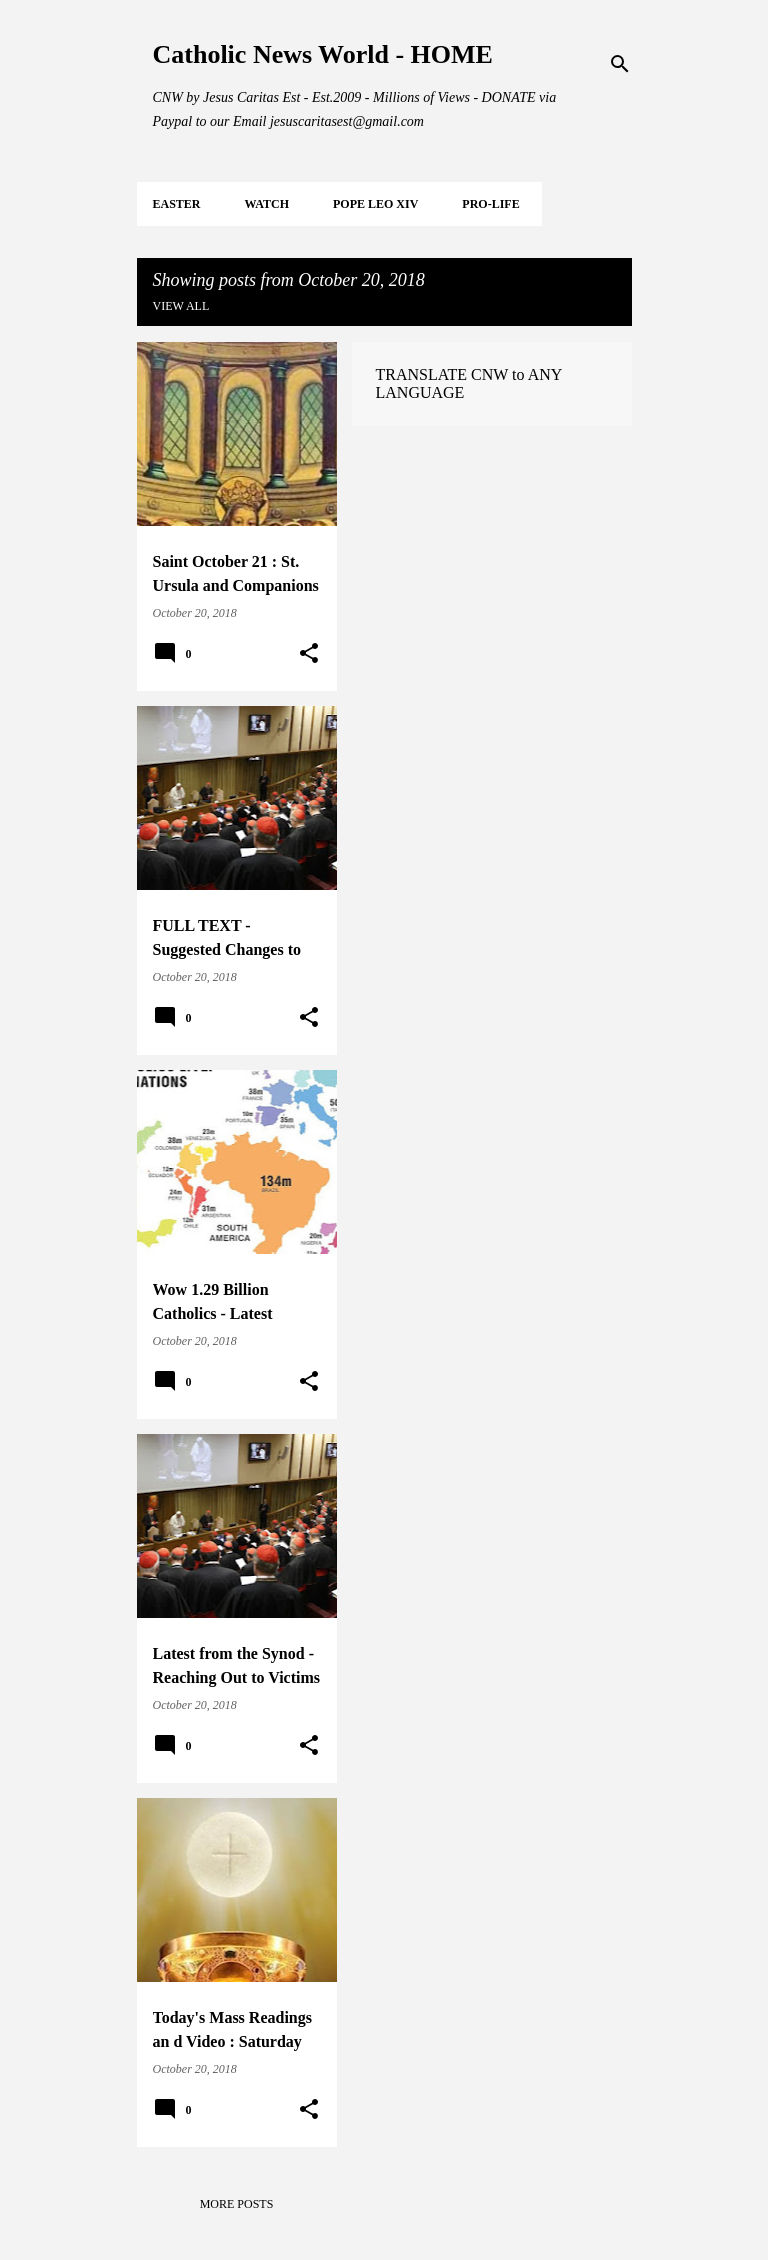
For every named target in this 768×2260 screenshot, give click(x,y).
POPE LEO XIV (375, 204)
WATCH (267, 204)
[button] (309, 654)
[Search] (620, 64)
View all (181, 306)
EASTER (177, 204)
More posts (237, 2204)
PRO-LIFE (490, 204)
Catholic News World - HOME (323, 54)
